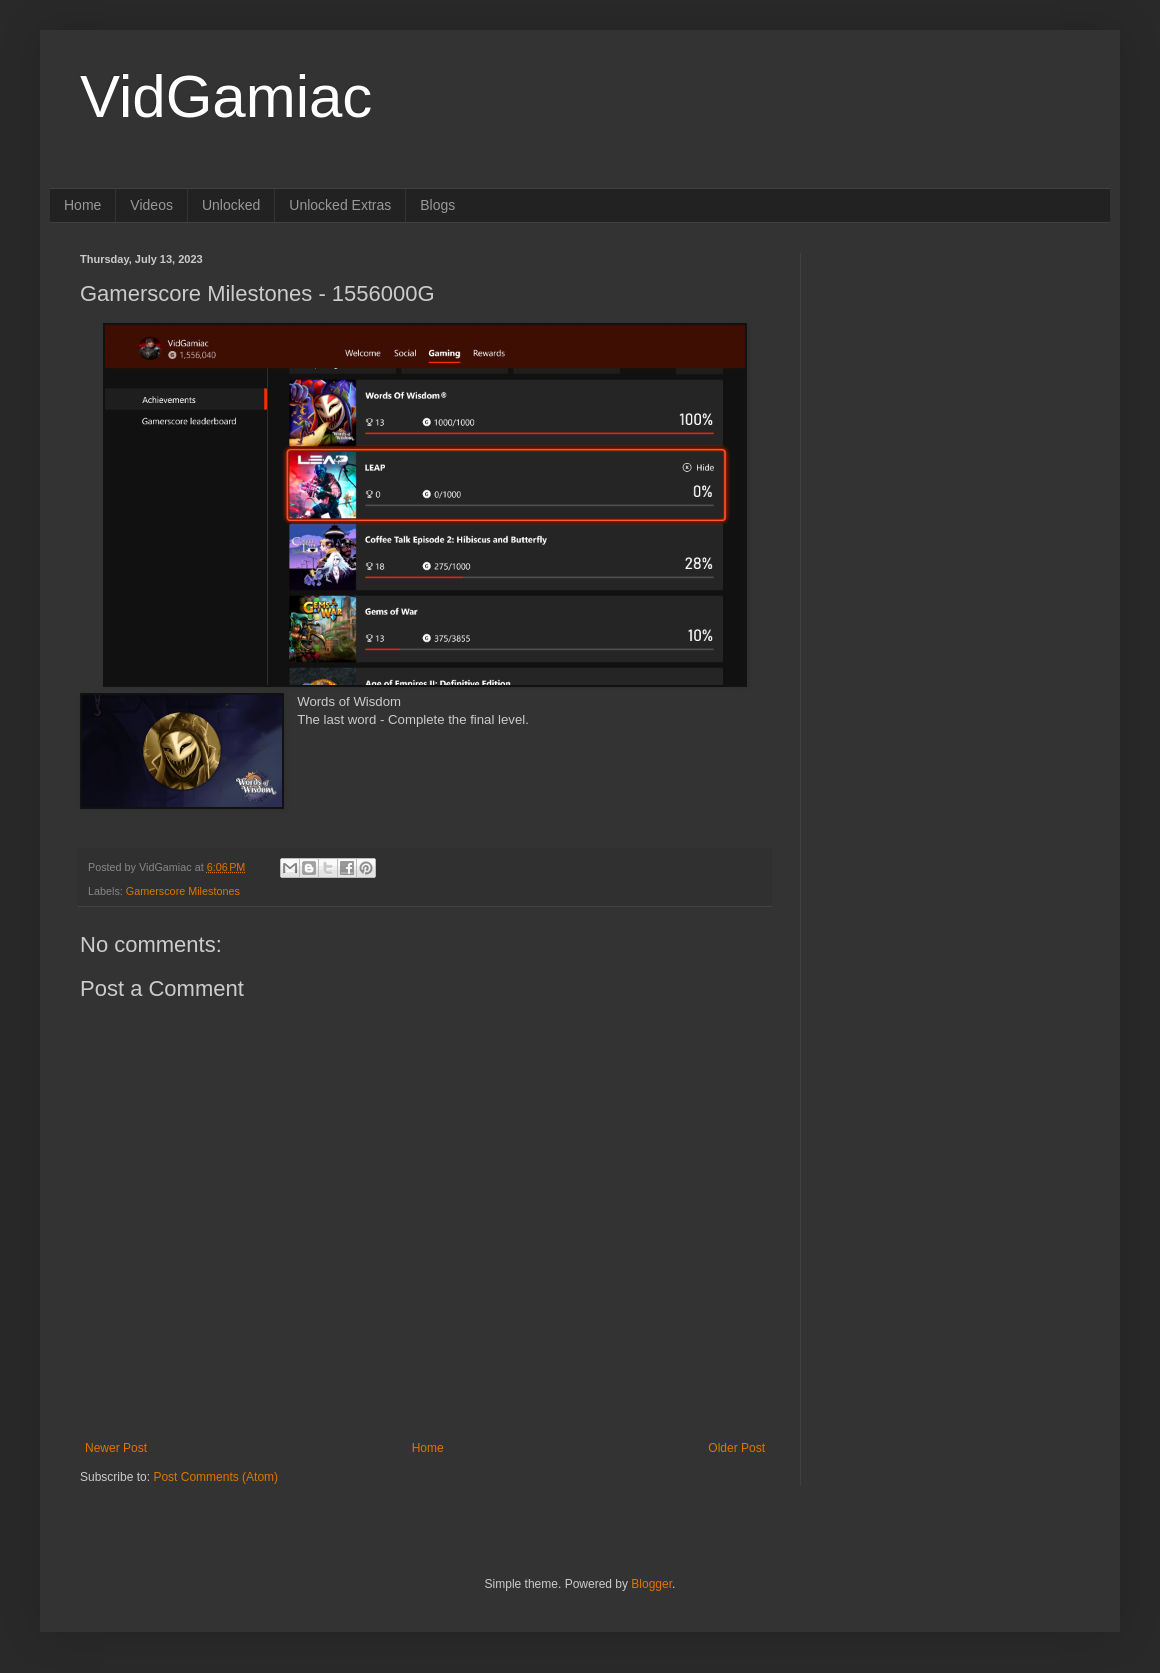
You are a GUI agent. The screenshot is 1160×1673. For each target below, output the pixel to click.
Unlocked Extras (340, 205)
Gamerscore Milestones (183, 891)
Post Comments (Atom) (215, 1477)
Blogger (651, 1584)
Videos (151, 205)
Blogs (437, 205)
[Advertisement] (927, 553)
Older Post (736, 1448)
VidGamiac (226, 96)
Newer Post (116, 1448)
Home (82, 205)
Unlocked (231, 205)
